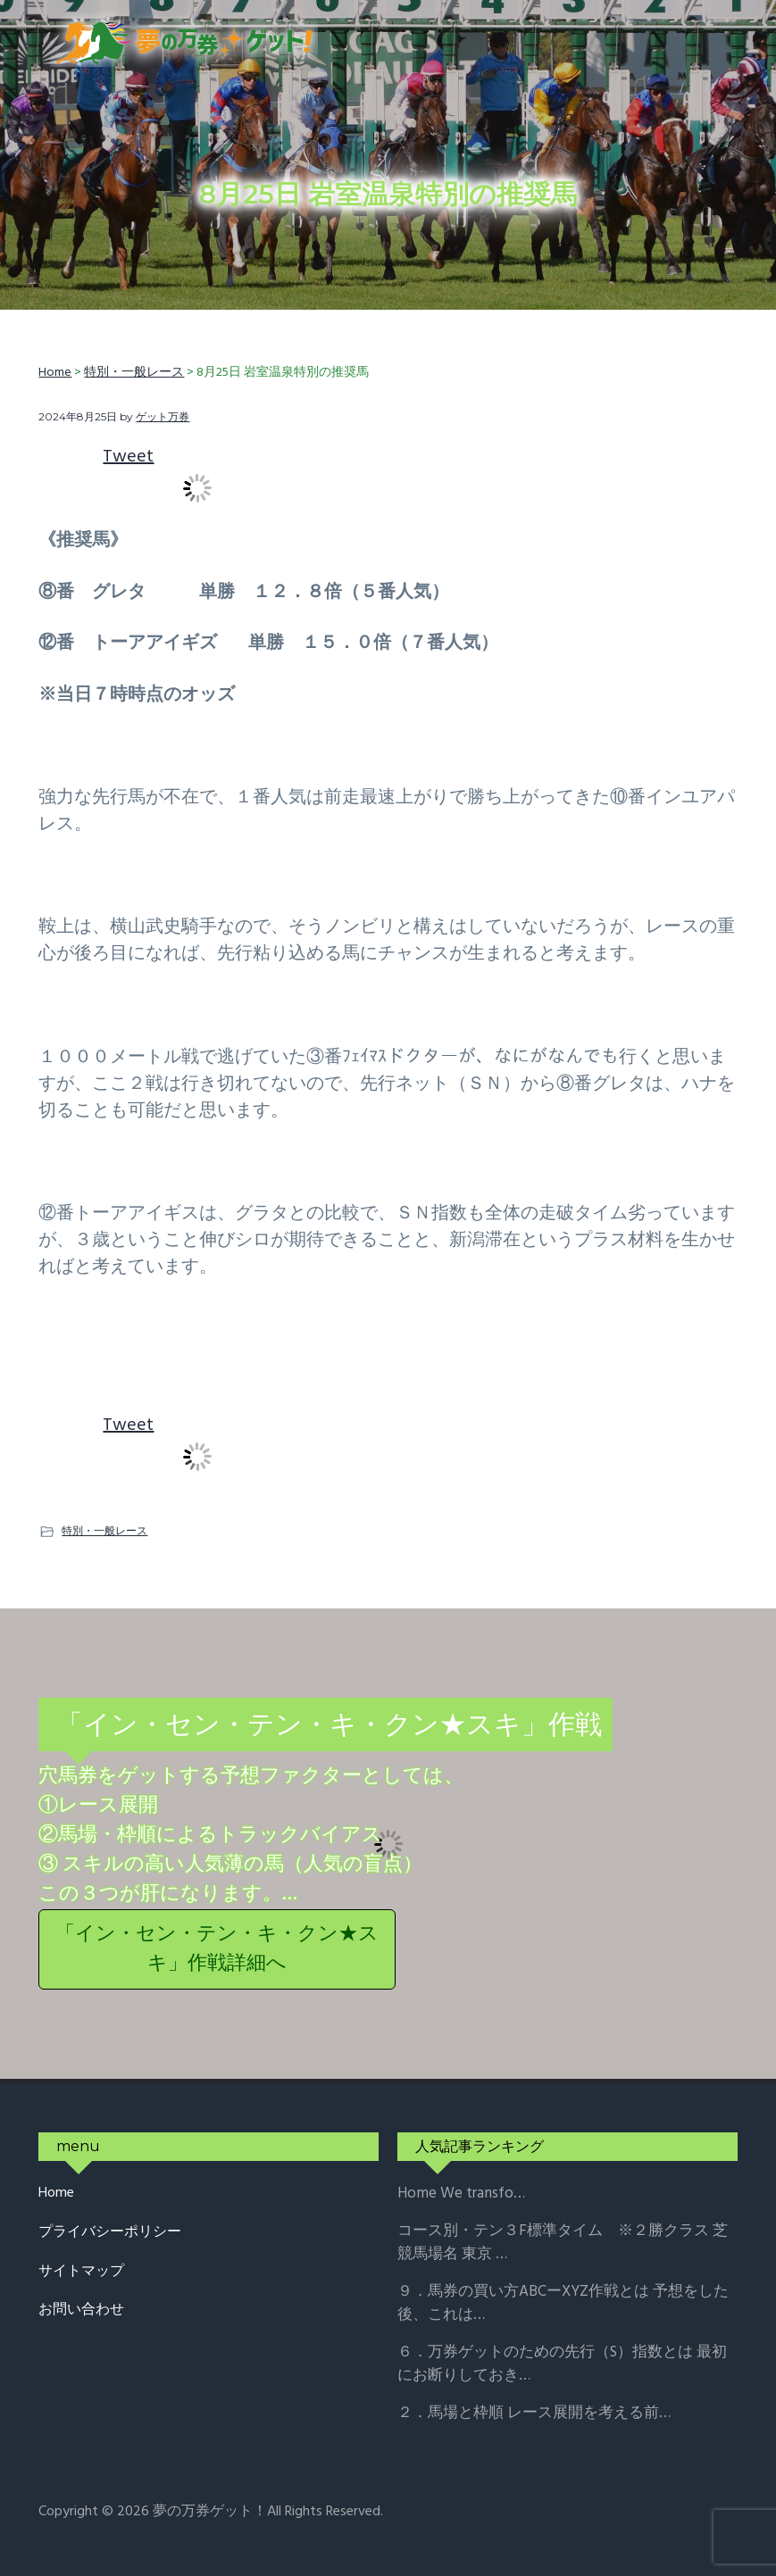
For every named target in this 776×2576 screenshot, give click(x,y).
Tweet (128, 457)
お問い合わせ (81, 2310)
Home (56, 2193)
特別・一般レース (104, 1530)
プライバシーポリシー (109, 2233)
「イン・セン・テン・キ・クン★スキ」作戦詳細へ (217, 1949)
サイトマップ (81, 2272)
